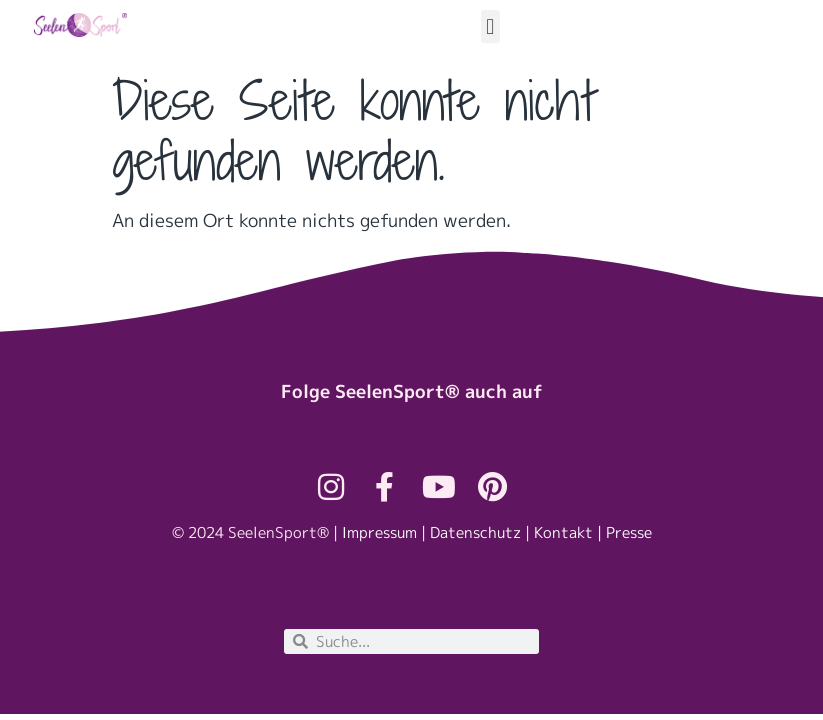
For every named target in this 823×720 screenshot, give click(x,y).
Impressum (379, 532)
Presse (629, 532)
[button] (490, 26)
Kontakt (563, 532)
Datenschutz (475, 532)
